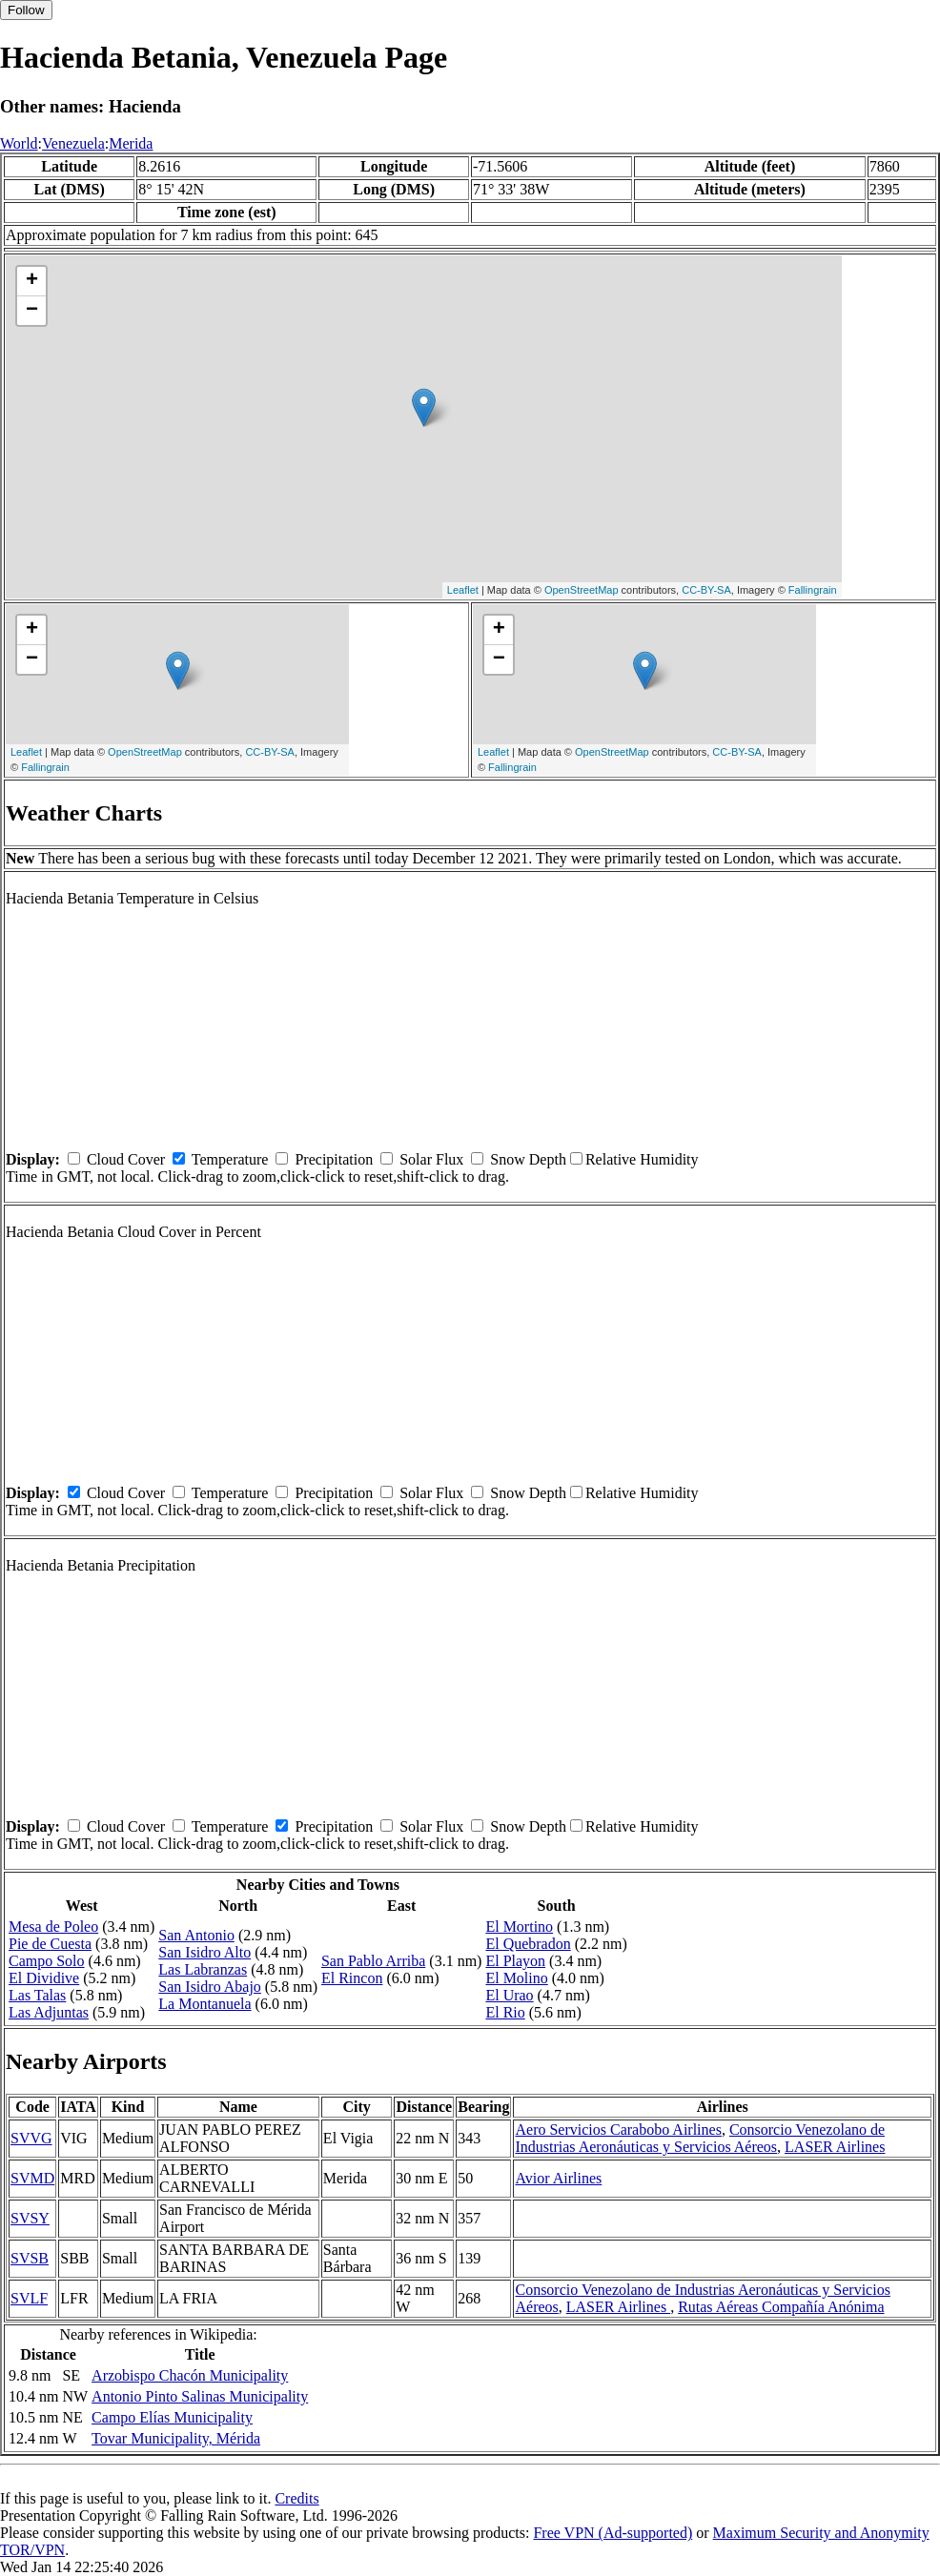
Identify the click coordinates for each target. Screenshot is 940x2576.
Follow (26, 10)
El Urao (509, 1995)
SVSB (29, 2258)
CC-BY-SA (706, 590)
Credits (296, 2498)
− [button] (32, 310)
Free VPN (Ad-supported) (612, 2533)
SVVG (31, 2138)
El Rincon (351, 1978)
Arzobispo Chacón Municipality (190, 2375)
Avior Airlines (558, 2178)
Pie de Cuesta (50, 1944)
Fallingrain (812, 590)
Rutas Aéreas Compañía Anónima (781, 2307)
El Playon (515, 1961)
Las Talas (37, 1995)
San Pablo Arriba (373, 1961)
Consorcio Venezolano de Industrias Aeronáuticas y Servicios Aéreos (700, 2138)
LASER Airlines (835, 2147)
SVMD (32, 2178)
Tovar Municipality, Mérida (176, 2438)
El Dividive (44, 1978)
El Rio (504, 2012)
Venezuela (73, 143)
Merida (131, 143)
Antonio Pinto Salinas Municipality (200, 2396)
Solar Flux (431, 1159)
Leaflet (463, 590)
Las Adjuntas (49, 2012)
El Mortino (519, 1926)
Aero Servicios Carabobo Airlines (618, 2129)
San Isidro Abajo (209, 1986)
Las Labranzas (202, 1969)
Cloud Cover (126, 1159)
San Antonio (196, 1935)
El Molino (516, 1978)
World (19, 143)
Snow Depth (528, 1159)
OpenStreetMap (581, 590)
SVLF (29, 2298)
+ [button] (32, 281)
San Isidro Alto (204, 1952)
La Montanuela (204, 2004)
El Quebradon (527, 1944)
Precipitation (334, 1159)
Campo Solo (47, 1961)
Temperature (230, 1159)
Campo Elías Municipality (172, 2417)
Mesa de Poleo (53, 1926)
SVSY (30, 2218)
